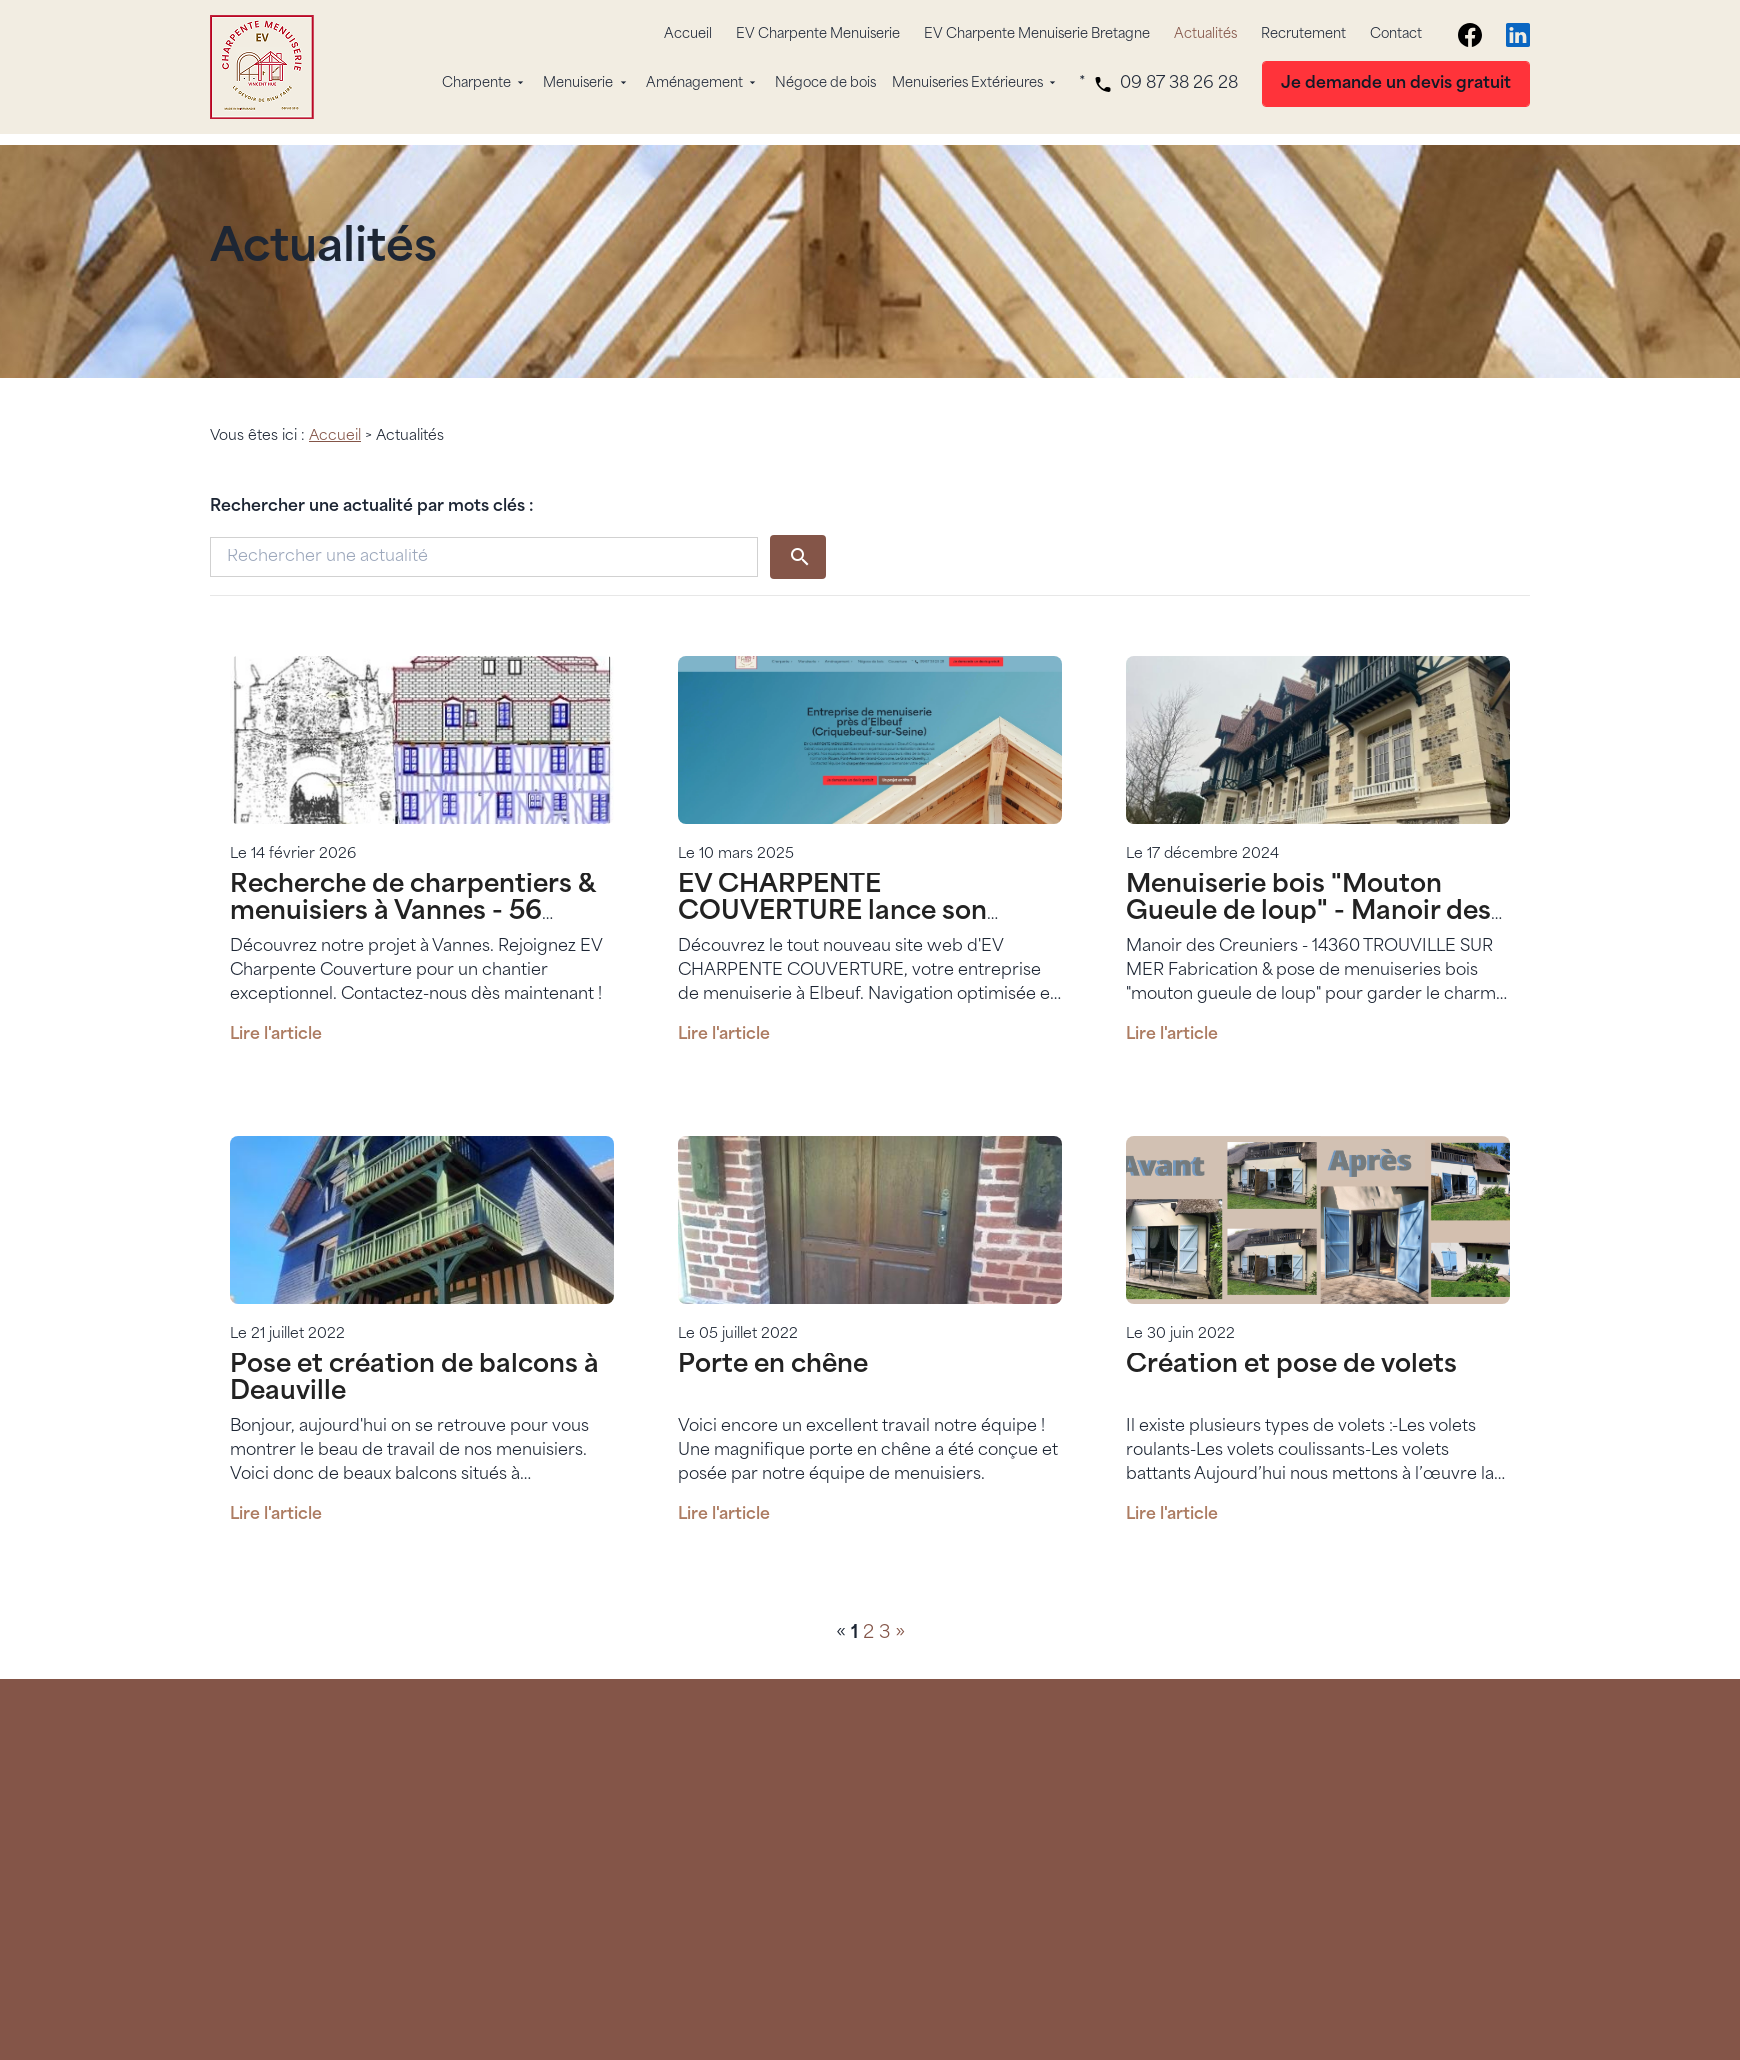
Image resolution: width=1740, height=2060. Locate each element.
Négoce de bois (825, 83)
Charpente (476, 83)
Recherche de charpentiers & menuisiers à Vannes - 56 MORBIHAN (412, 893)
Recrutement (1303, 34)
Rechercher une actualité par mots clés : (372, 488)
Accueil (688, 34)
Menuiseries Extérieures (967, 83)
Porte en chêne (773, 1346)
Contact (1396, 34)
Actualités (1205, 34)
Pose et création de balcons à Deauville (414, 1360)
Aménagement (694, 83)
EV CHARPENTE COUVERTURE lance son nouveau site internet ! (832, 893)
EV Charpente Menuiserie (818, 34)
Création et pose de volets (1291, 1346)
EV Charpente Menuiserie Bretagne (1037, 34)
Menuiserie (578, 83)
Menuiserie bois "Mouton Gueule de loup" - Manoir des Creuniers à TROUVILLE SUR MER (1308, 907)
